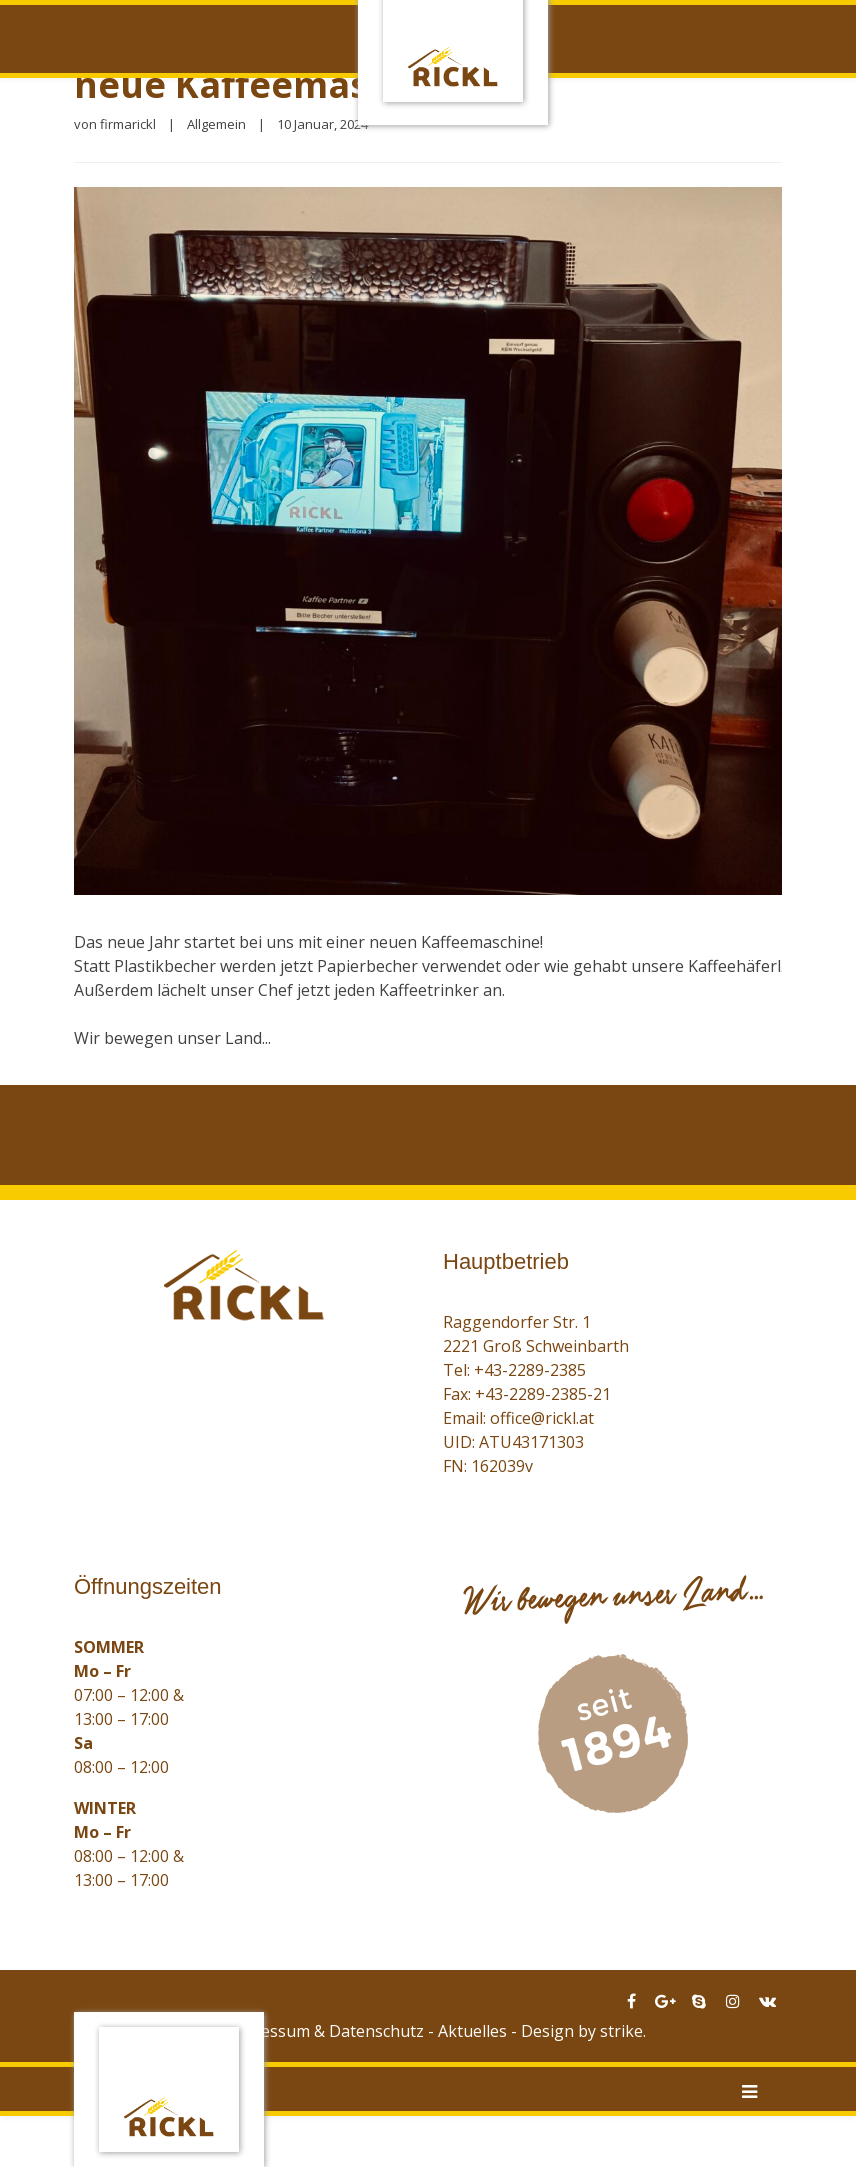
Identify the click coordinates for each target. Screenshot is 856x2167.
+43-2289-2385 (530, 1370)
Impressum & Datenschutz (324, 2031)
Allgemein (216, 124)
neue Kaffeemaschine (271, 84)
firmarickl (128, 124)
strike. (623, 2031)
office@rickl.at (542, 1418)
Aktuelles (472, 2031)
